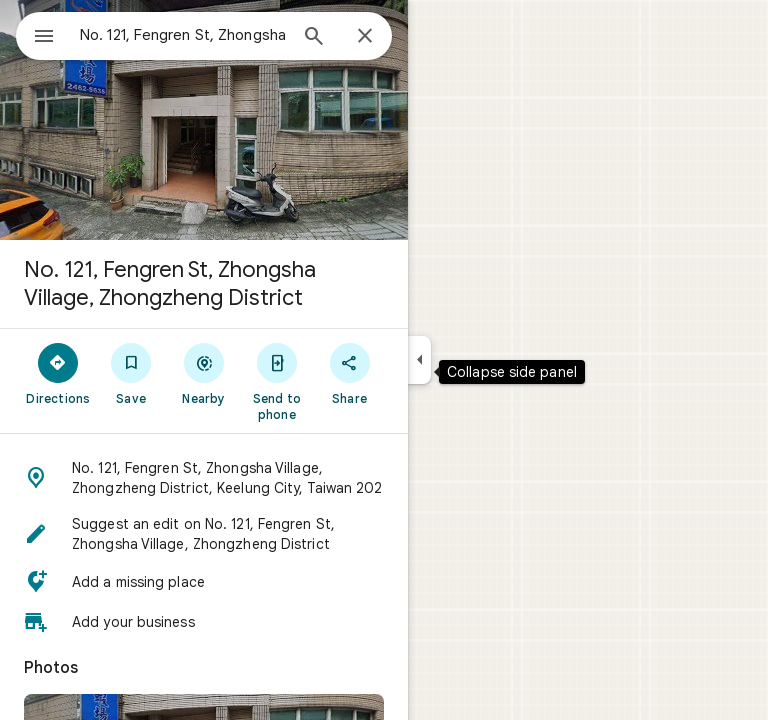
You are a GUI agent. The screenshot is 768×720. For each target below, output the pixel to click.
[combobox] (183, 35)
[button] (204, 478)
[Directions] (58, 373)
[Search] (314, 38)
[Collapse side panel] (419, 360)
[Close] (365, 37)
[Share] (349, 373)
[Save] (131, 373)
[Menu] (44, 38)
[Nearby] (204, 373)
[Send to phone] (276, 381)
